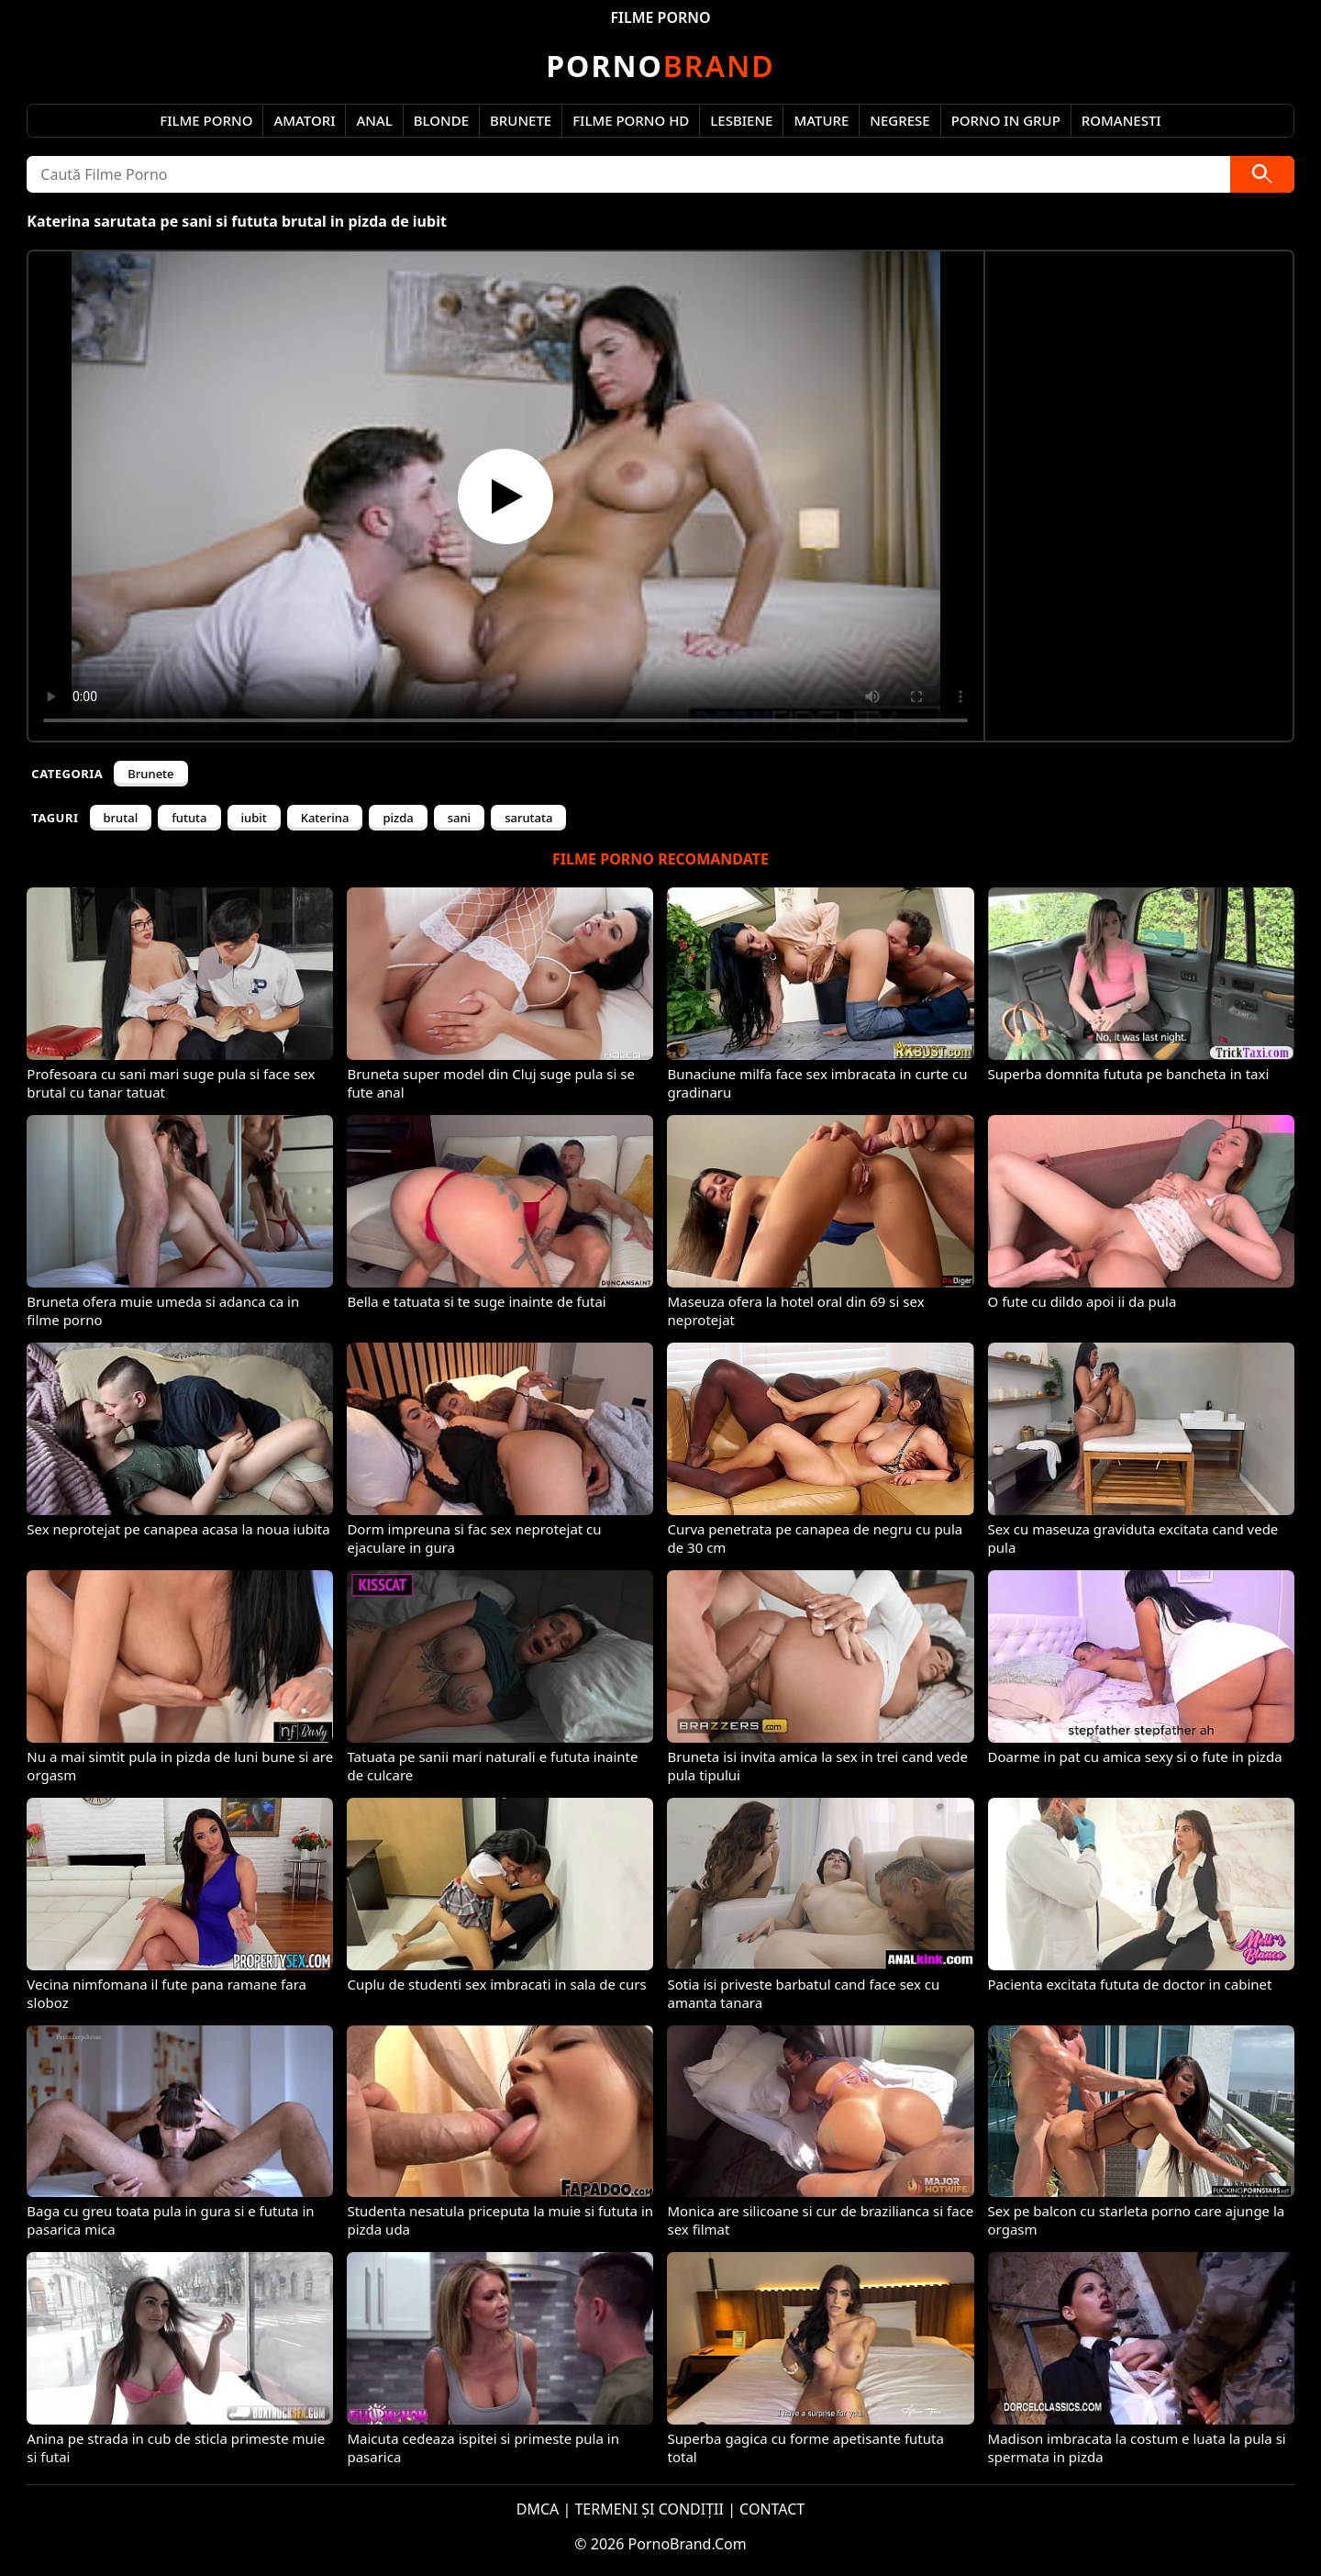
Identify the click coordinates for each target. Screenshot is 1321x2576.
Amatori (304, 120)
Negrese (899, 120)
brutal (121, 817)
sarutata (528, 817)
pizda (398, 817)
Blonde (441, 120)
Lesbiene (741, 120)
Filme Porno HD (630, 120)
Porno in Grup (1005, 120)
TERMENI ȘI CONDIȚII (649, 2509)
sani (459, 817)
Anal (374, 120)
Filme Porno (206, 120)
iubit (254, 817)
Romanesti (1121, 120)
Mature (821, 120)
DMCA (538, 2509)
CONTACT (772, 2509)
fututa (189, 817)
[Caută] (1262, 174)
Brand (660, 65)
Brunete (520, 120)
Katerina (325, 817)
